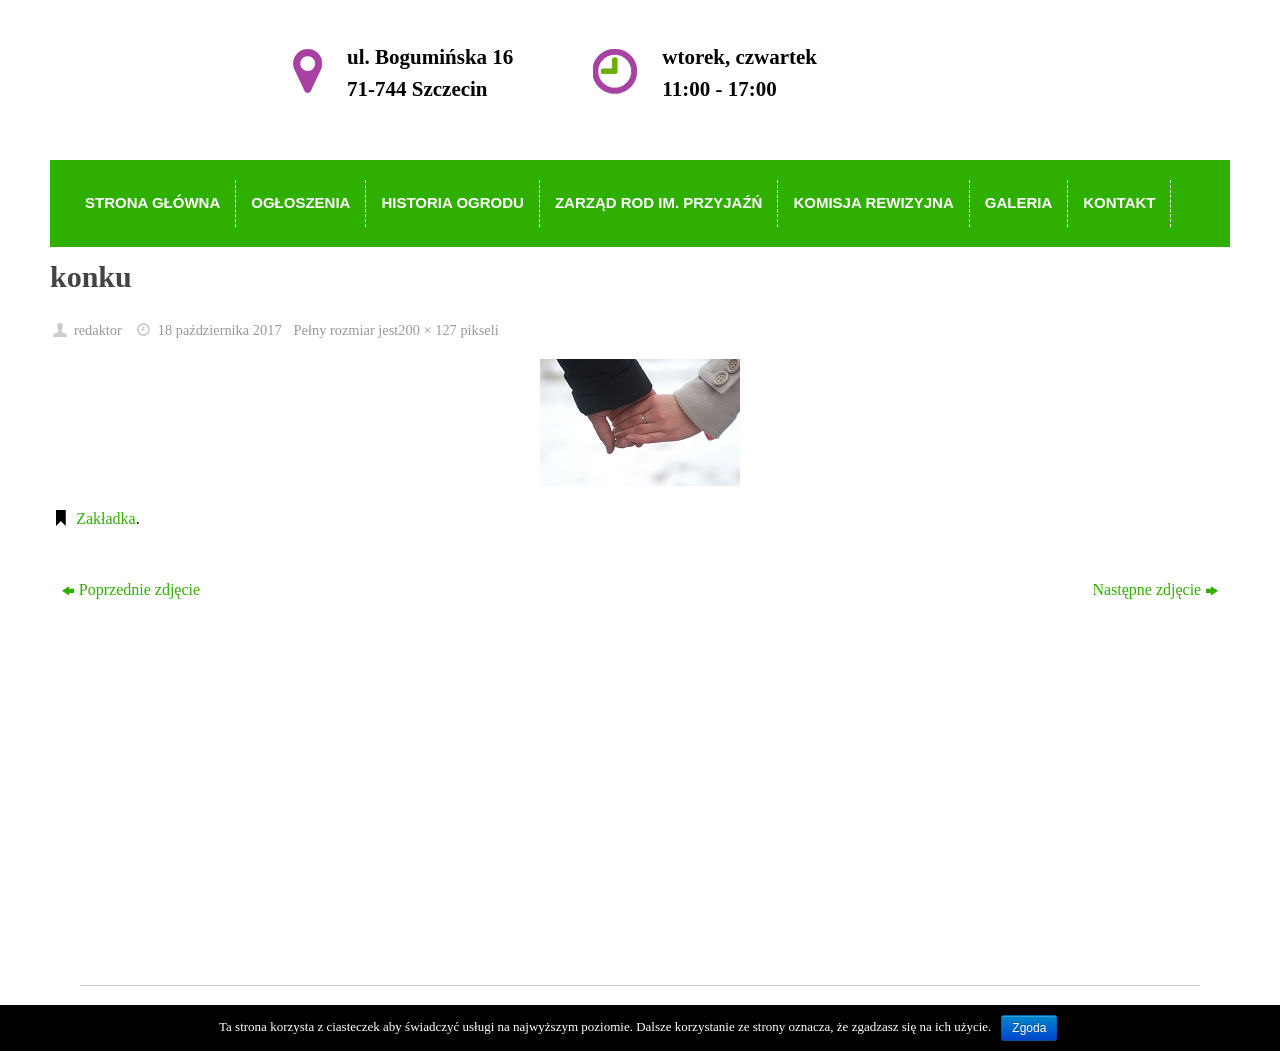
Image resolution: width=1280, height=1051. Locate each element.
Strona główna (556, 733)
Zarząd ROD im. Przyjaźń (593, 819)
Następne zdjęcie (1155, 589)
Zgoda (1029, 1028)
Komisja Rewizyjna (573, 848)
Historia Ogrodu (562, 790)
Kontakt (536, 905)
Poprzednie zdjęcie (131, 589)
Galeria (533, 876)
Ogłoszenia (546, 761)
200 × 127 (427, 330)
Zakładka (106, 518)
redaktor (98, 330)
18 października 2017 (220, 330)
